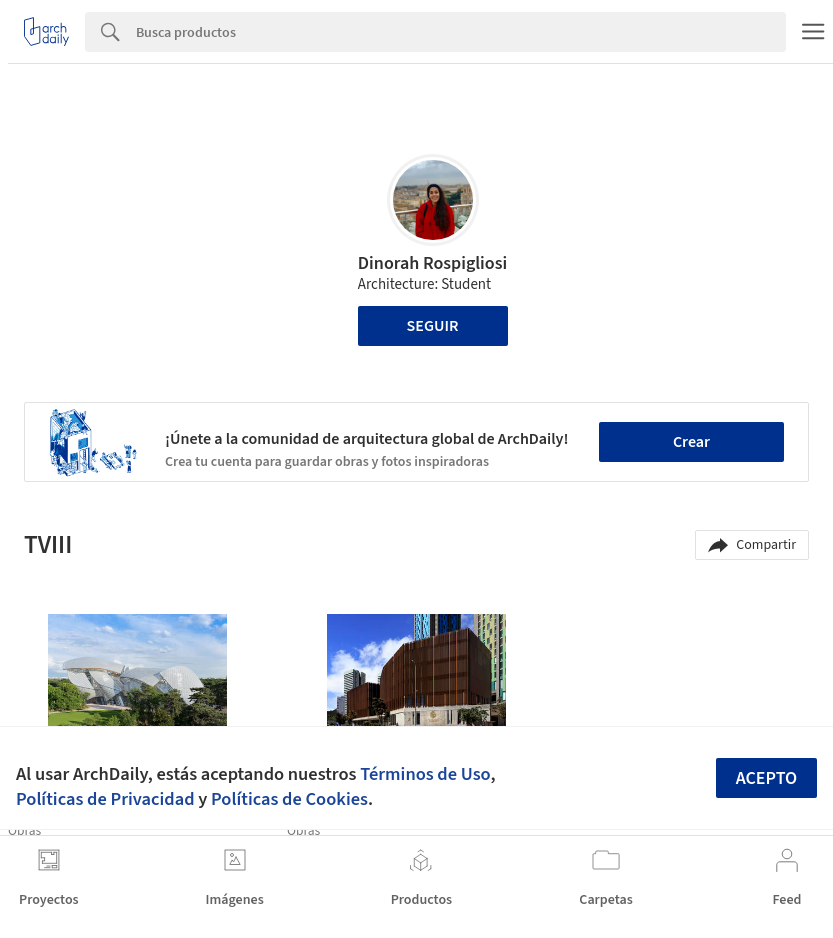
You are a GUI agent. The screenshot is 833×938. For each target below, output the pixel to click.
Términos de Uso (425, 774)
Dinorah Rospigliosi (432, 263)
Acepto (767, 778)
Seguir (433, 326)
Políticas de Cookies (289, 799)
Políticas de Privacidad (105, 799)
